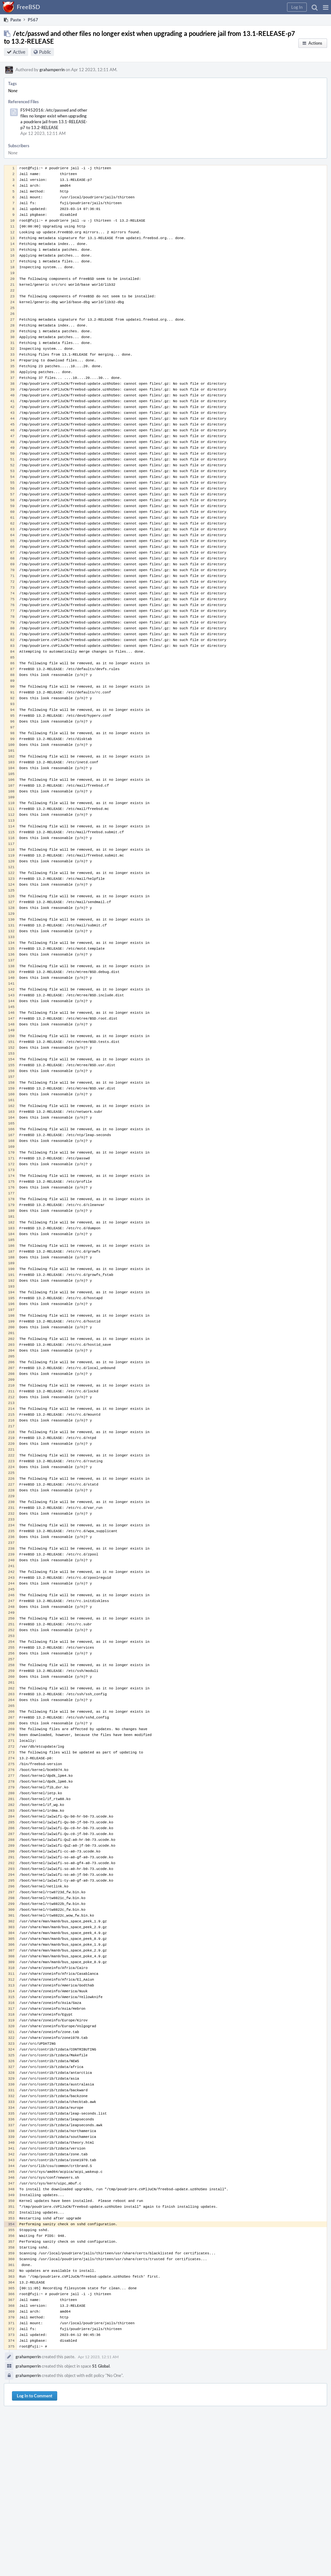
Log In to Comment (34, 2396)
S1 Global (101, 2366)
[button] (325, 7)
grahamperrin (52, 69)
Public (45, 52)
